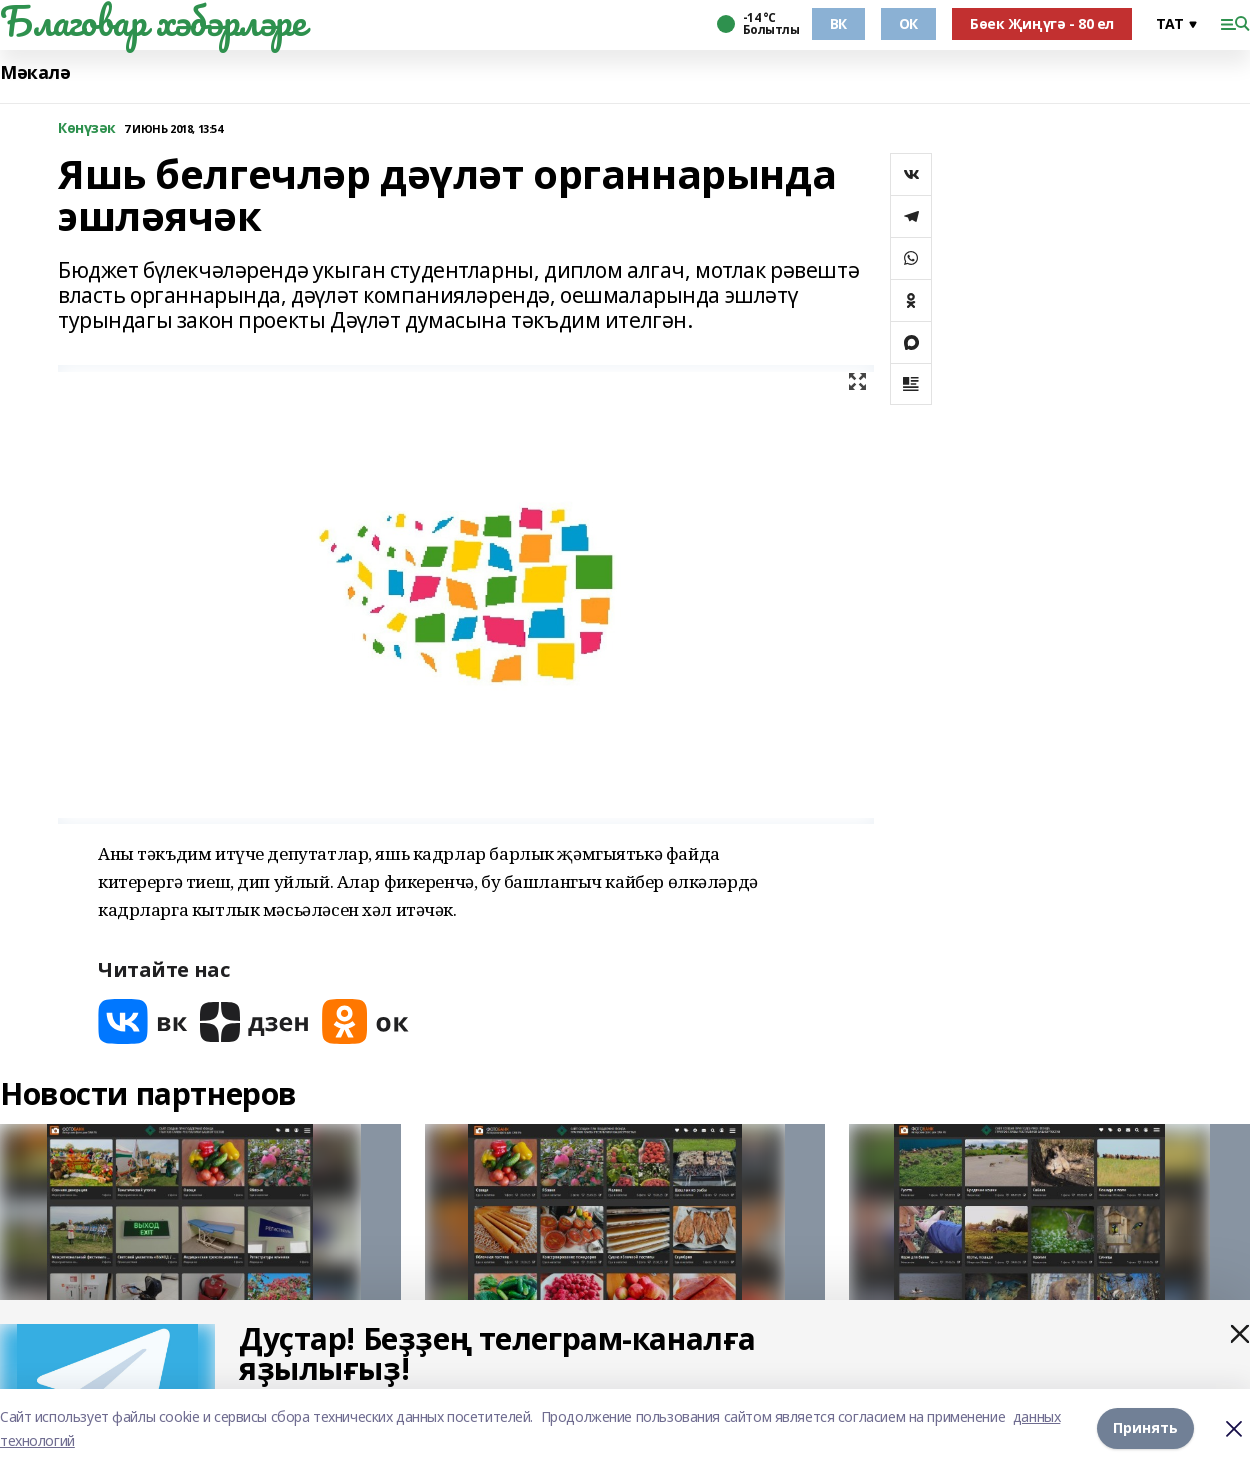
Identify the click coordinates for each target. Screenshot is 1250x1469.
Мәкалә (35, 72)
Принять (1145, 1428)
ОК (908, 23)
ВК (838, 23)
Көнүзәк (87, 128)
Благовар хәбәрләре (152, 21)
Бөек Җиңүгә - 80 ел (1042, 23)
